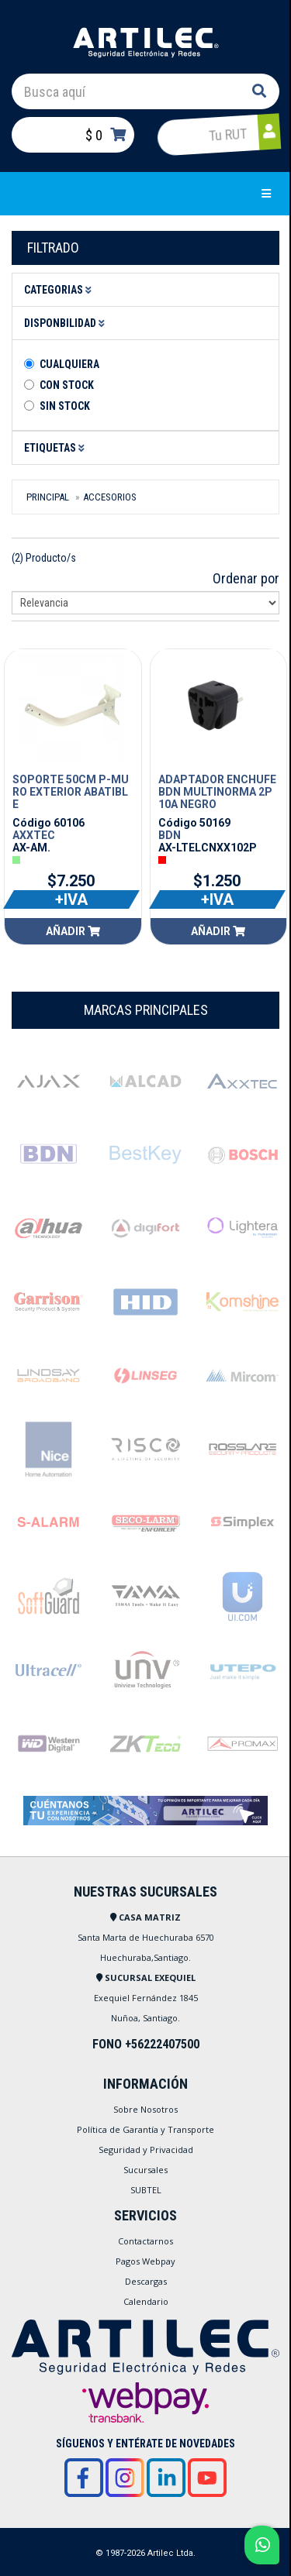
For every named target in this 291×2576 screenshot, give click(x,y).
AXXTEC (33, 835)
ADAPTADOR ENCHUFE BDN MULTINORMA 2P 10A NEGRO (217, 791)
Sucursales (145, 2169)
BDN (169, 835)
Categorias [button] (60, 290)
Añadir (73, 931)
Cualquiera (69, 364)
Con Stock (67, 385)
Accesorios (110, 497)
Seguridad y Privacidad (146, 2149)
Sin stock (65, 406)
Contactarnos (145, 2241)
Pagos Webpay (145, 2261)
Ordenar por (246, 578)
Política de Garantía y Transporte (145, 2129)
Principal (47, 497)
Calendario (145, 2301)
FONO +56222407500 (145, 2044)
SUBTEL (145, 2190)
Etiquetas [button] (56, 448)
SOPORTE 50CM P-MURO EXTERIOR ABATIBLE (70, 791)
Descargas (146, 2281)
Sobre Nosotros (145, 2109)
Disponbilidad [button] (66, 323)
